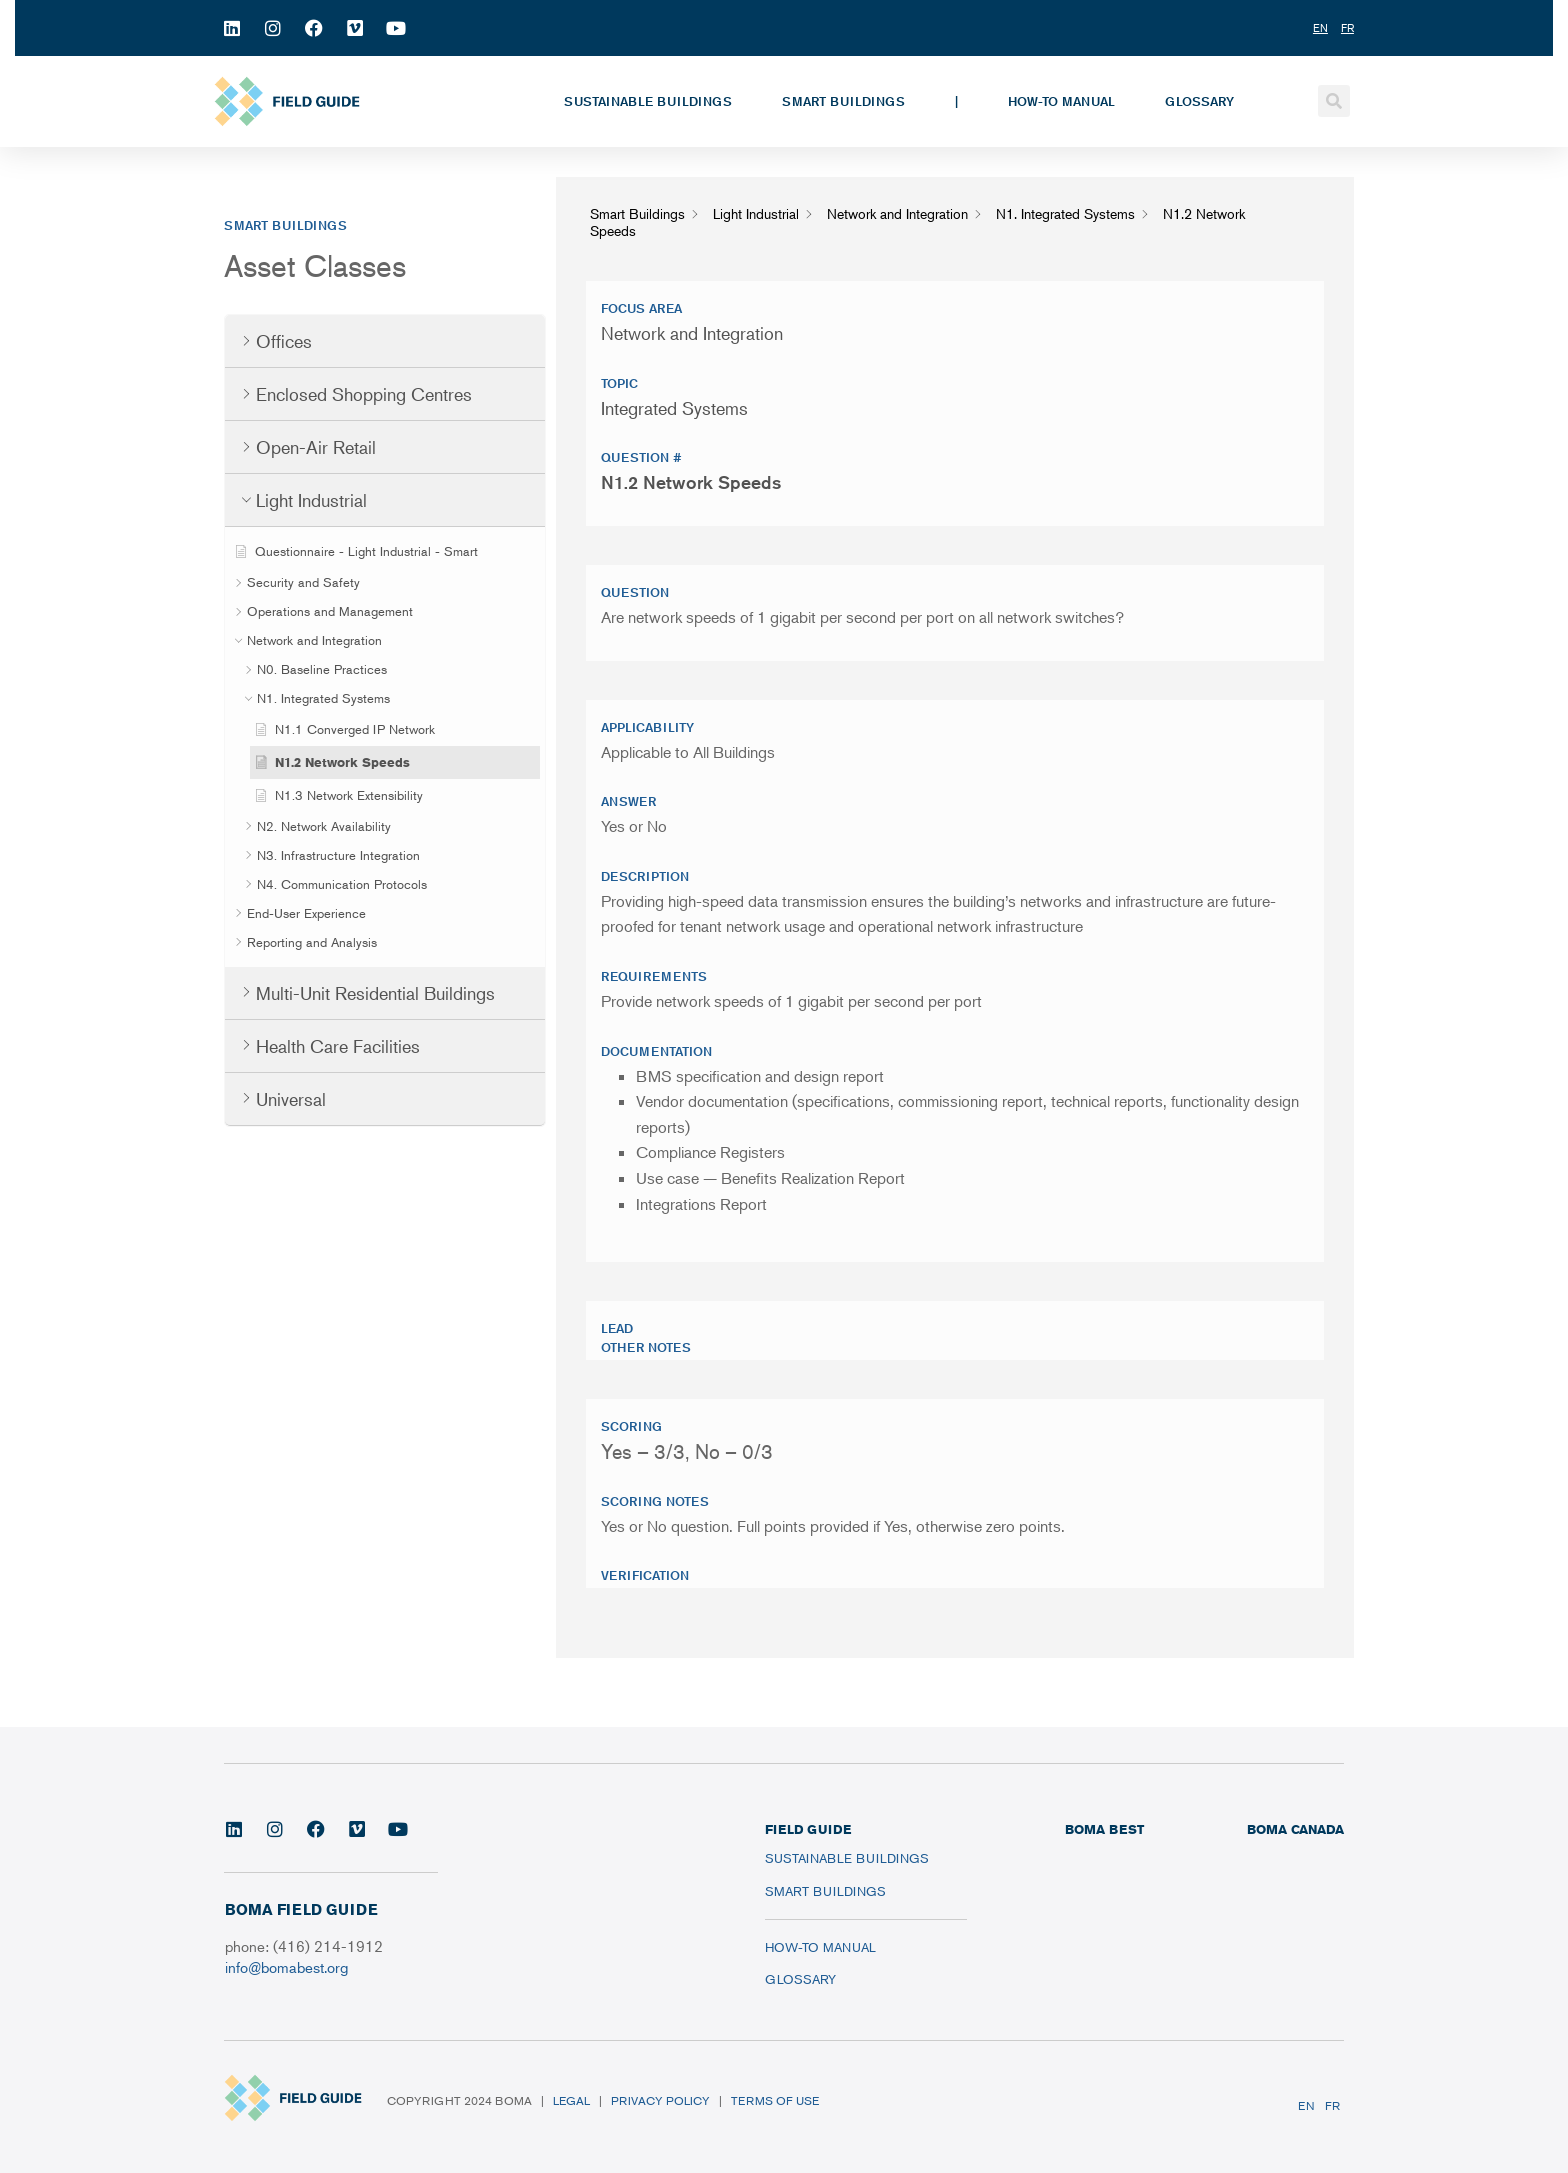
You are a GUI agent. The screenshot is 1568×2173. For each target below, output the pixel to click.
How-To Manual (1061, 101)
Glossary (1199, 101)
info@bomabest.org (286, 1966)
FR (1332, 2105)
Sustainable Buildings (648, 101)
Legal (571, 2100)
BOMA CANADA (1295, 1829)
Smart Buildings (843, 101)
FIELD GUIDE (808, 1829)
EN (1306, 2105)
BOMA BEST (1104, 1829)
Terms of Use (775, 2100)
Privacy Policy (660, 2100)
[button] (1334, 101)
